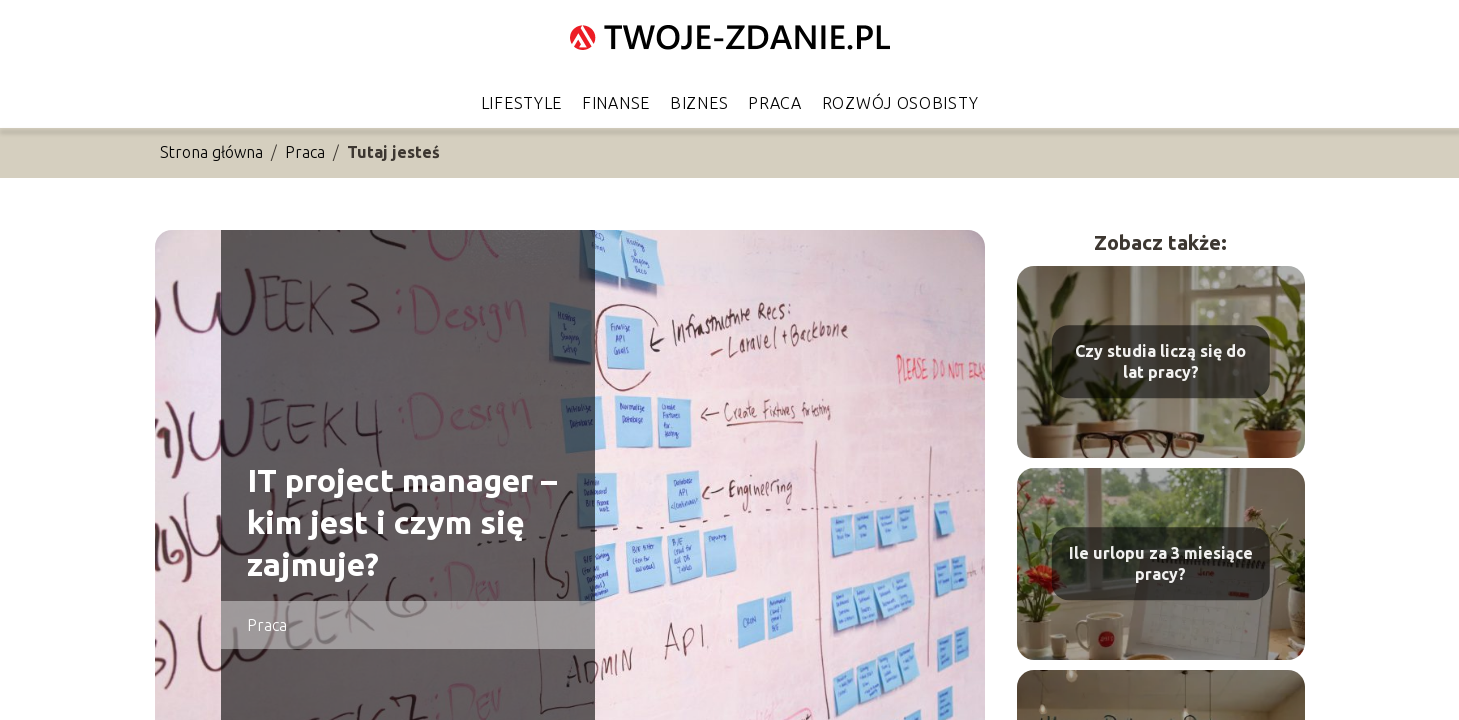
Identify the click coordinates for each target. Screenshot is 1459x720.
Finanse (616, 103)
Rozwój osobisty (900, 103)
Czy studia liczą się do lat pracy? (1160, 361)
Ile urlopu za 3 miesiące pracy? (1161, 563)
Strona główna (211, 152)
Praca (775, 103)
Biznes (699, 103)
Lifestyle (521, 103)
